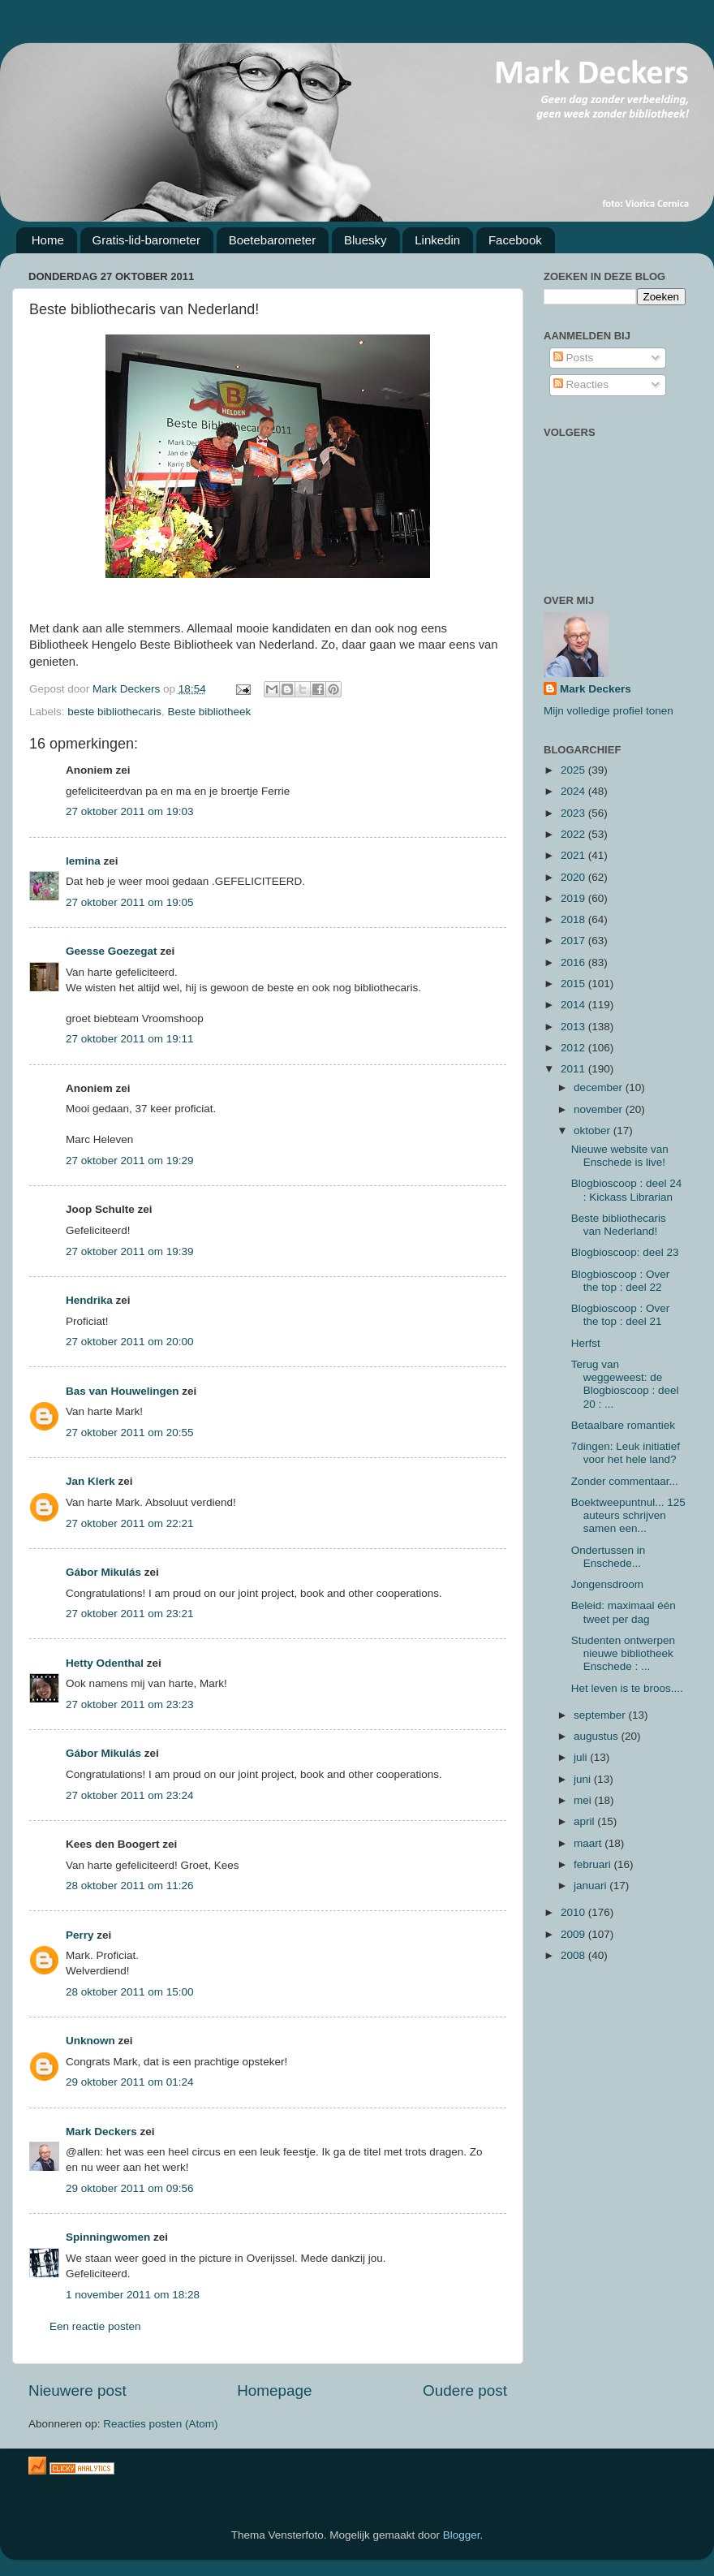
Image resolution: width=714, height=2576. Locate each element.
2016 (574, 962)
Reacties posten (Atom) (160, 2424)
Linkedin (437, 240)
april (585, 1821)
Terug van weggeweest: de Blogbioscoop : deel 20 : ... (625, 1384)
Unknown (90, 2040)
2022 (574, 834)
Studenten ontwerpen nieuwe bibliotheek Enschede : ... (623, 1653)
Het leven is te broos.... (627, 1688)
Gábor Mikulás (103, 1572)
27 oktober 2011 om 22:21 (130, 1523)
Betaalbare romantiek (623, 1425)
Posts (573, 358)
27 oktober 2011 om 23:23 (130, 1704)
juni (584, 1779)
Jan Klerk (90, 1481)
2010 (574, 1912)
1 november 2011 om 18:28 (133, 2295)
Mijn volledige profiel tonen (608, 711)
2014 (574, 1005)
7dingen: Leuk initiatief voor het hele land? (625, 1452)
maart (589, 1843)
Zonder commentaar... (624, 1481)
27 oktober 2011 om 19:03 (130, 811)
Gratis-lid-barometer (146, 240)
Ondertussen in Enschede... (608, 1556)
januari (591, 1885)
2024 (574, 791)
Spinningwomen (108, 2237)
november (600, 1109)
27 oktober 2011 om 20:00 (130, 1341)
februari (594, 1864)
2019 (574, 898)
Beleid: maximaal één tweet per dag (623, 1612)
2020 (574, 877)
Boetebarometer (272, 240)
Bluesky (365, 240)
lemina (83, 861)
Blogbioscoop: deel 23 (625, 1252)
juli (582, 1757)
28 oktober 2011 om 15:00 (130, 1992)
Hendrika (89, 1300)
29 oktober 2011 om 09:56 (130, 2188)
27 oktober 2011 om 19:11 (130, 1039)
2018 (574, 919)
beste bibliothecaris (114, 711)
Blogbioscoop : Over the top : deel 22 (620, 1280)
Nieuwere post (77, 2390)
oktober (593, 1130)
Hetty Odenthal (105, 1663)
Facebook (515, 240)
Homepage (274, 2390)
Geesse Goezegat (111, 951)
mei (584, 1800)
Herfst (585, 1343)
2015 (574, 983)
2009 (574, 1934)
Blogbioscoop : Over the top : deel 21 (620, 1314)
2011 (574, 1069)
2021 (574, 855)
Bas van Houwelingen (122, 1391)
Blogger (461, 2535)
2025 (574, 770)
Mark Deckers (101, 2131)
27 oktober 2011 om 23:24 (130, 1795)
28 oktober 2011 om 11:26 (130, 1885)
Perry (80, 1935)
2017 (574, 940)
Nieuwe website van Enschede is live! (620, 1155)
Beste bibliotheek (209, 711)
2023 (574, 813)
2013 (574, 1026)
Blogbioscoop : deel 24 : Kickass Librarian (626, 1189)
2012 (574, 1048)
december (600, 1087)
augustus (598, 1736)
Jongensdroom (607, 1584)
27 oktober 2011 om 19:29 (130, 1160)
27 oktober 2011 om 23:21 (130, 1613)
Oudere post (465, 2390)
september (601, 1715)
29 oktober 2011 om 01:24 (130, 2082)
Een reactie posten (95, 2326)
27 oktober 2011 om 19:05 (130, 902)
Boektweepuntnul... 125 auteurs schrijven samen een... (628, 1515)
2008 (574, 1955)
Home (48, 240)
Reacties (581, 384)
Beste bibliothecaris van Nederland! (618, 1224)
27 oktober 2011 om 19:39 (130, 1251)
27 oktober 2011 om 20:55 (130, 1432)
